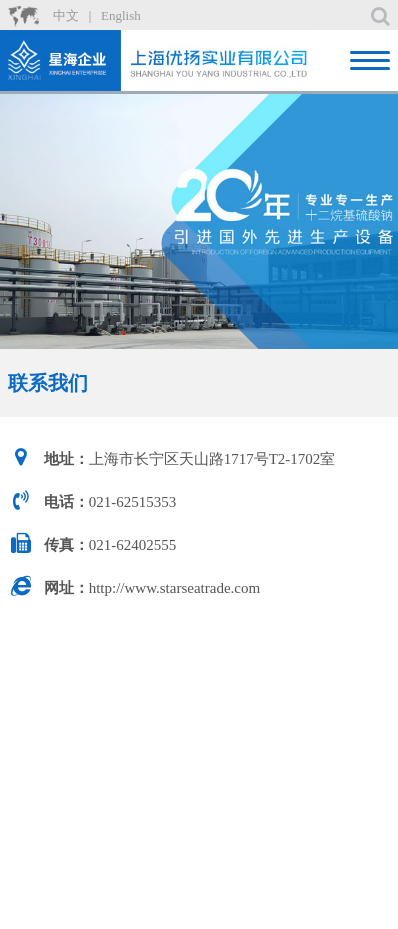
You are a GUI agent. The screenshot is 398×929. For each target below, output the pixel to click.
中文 (66, 15)
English (121, 15)
